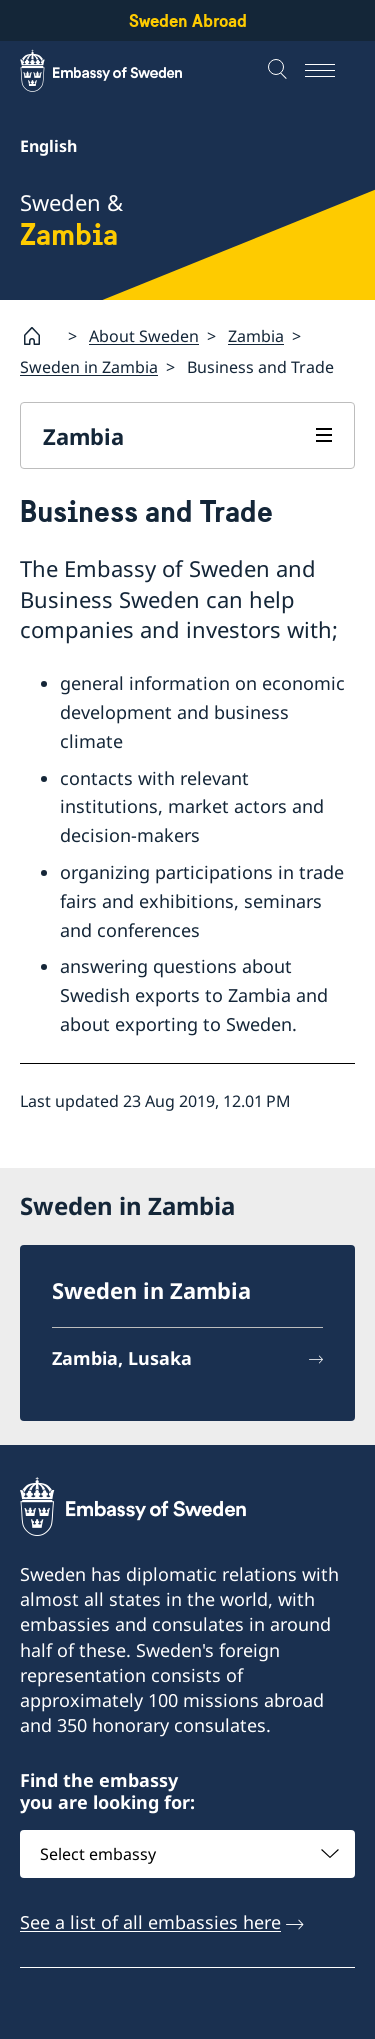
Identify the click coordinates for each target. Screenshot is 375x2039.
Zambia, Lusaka (122, 1358)
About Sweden (144, 335)
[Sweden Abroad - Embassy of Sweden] (120, 71)
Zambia (256, 335)
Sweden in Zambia (89, 367)
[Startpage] (40, 336)
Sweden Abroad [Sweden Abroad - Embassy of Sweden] (188, 20)
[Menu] (330, 71)
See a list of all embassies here (150, 1921)
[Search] (280, 71)
